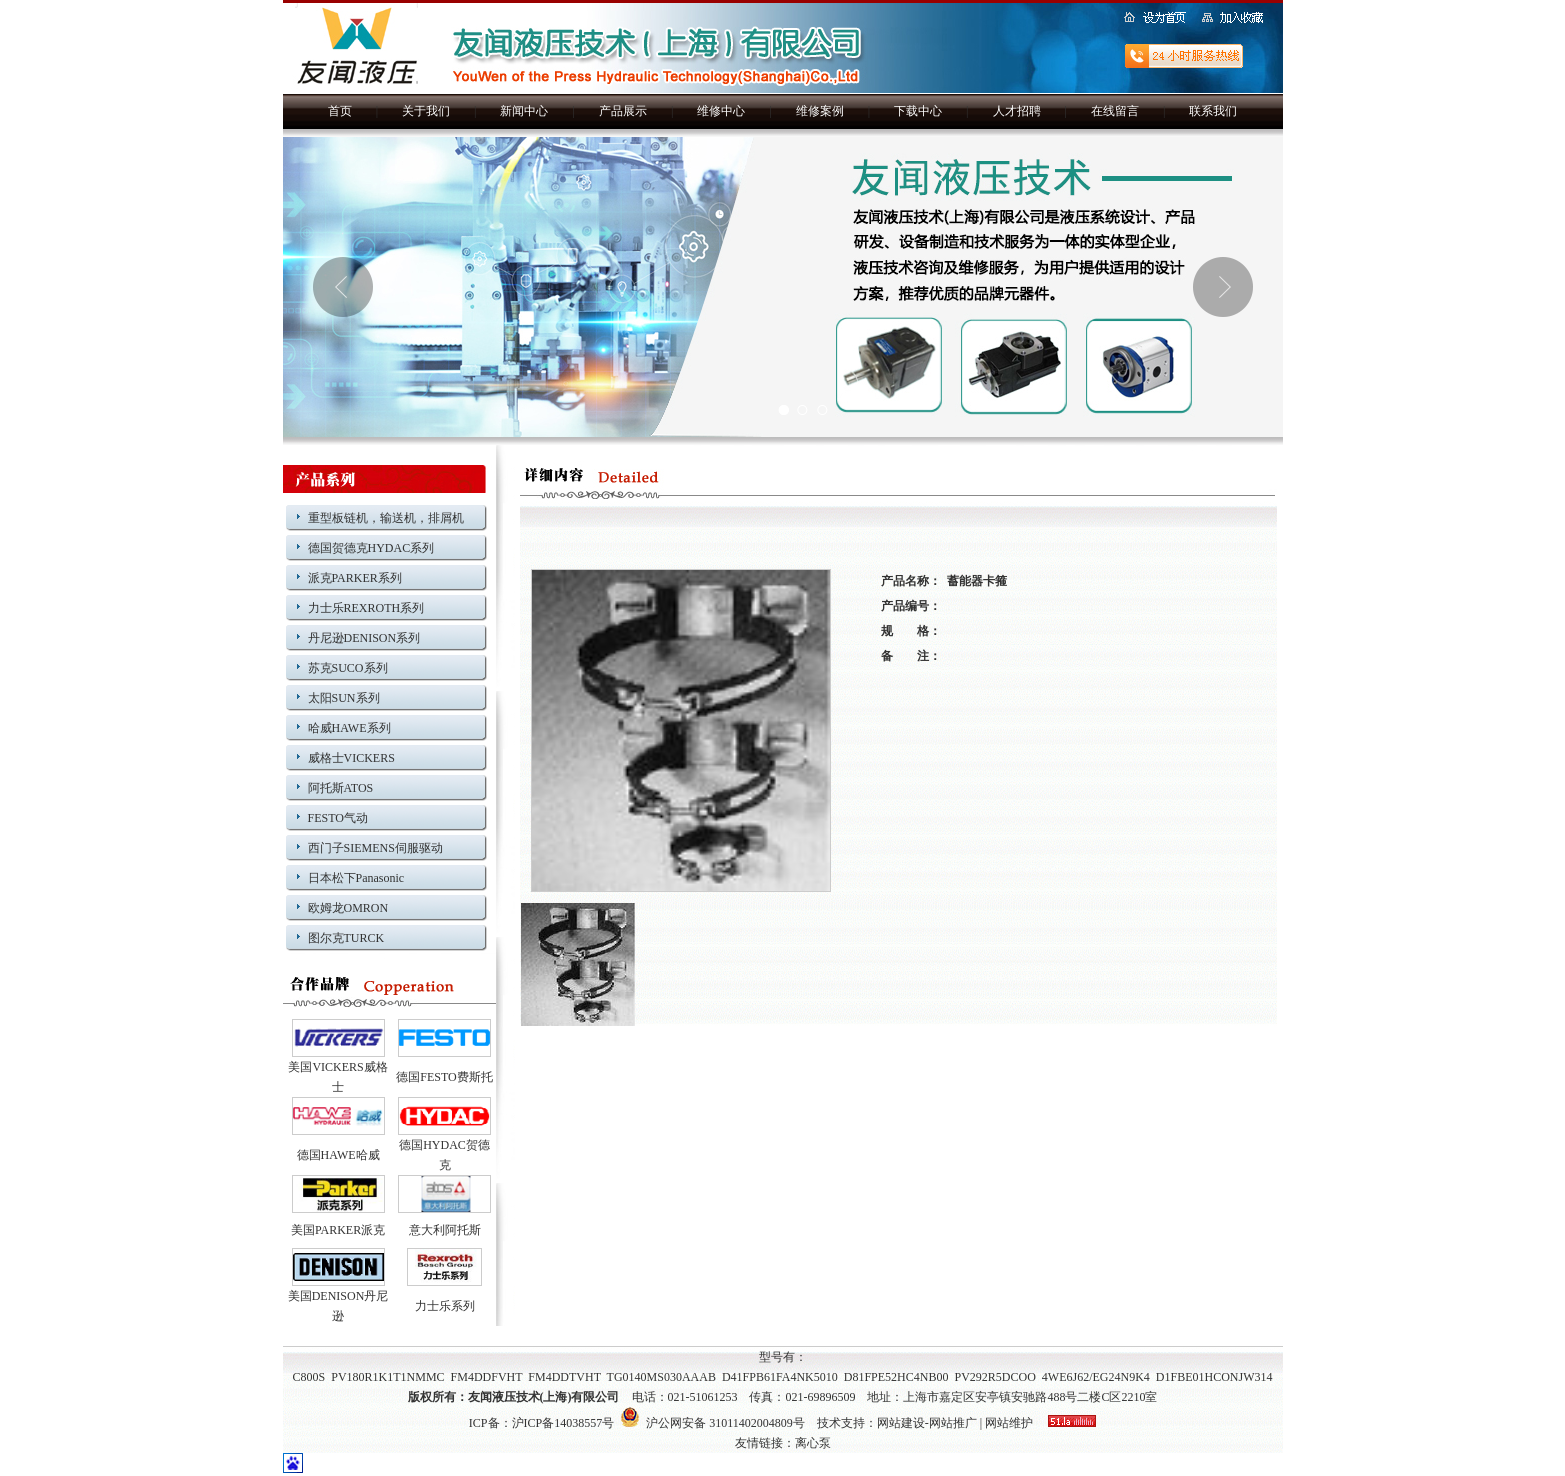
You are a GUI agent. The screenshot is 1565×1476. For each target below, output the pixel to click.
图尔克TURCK (346, 938)
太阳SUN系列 (344, 698)
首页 (340, 111)
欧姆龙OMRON (348, 908)
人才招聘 (1017, 111)
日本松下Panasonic (356, 878)
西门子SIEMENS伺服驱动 (375, 848)
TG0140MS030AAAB (661, 1377)
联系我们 (1213, 111)
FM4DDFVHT (487, 1377)
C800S (309, 1377)
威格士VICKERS (351, 758)
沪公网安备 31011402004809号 (712, 1423)
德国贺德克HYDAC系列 (371, 548)
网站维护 (1009, 1423)
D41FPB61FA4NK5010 (780, 1377)
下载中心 (918, 111)
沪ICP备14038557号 (563, 1423)
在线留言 (1115, 111)
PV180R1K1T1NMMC (387, 1377)
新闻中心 (524, 111)
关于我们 (426, 111)
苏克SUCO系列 (348, 668)
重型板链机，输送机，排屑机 (386, 518)
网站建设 (901, 1423)
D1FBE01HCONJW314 (1214, 1377)
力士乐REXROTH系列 (366, 608)
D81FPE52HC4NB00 (896, 1377)
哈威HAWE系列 (349, 728)
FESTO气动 (338, 818)
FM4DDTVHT (564, 1377)
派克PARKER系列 (355, 578)
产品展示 (623, 111)
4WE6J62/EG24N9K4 (1096, 1377)
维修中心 (721, 111)
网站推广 (953, 1423)
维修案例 (820, 111)
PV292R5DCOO (994, 1377)
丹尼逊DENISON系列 (364, 638)
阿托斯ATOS (341, 788)
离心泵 (813, 1443)
